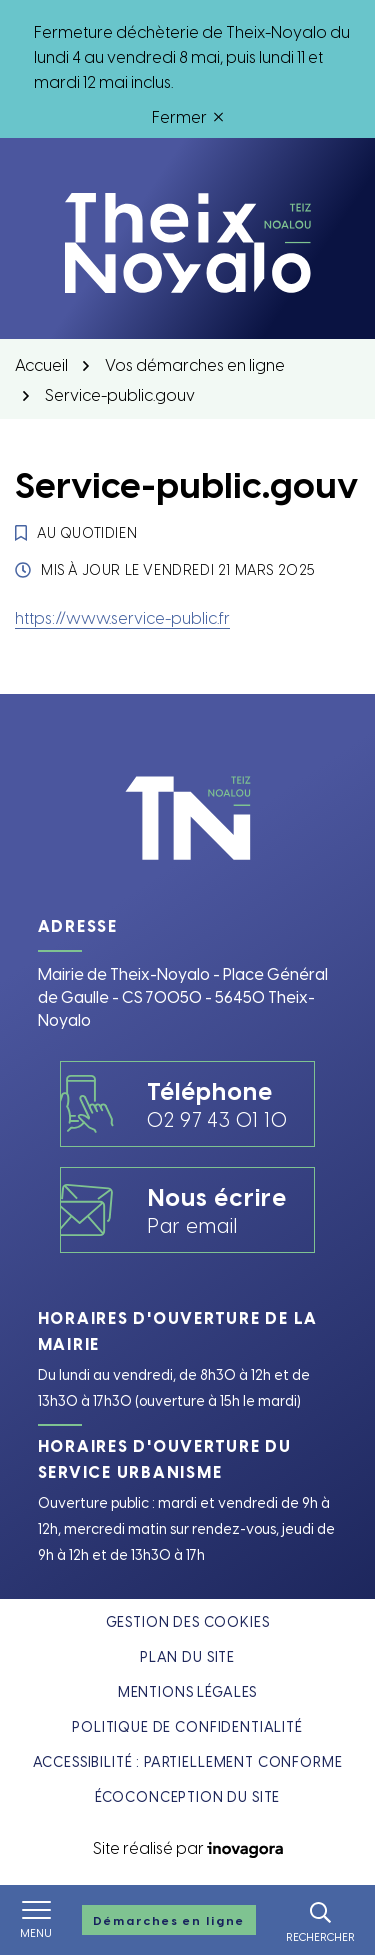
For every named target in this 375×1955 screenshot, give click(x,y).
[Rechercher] (320, 1919)
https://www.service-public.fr (122, 617)
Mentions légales (187, 1691)
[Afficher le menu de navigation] (36, 1919)
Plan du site (187, 1656)
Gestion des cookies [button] (188, 1621)
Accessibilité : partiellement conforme (188, 1761)
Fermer (187, 116)
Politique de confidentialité (187, 1726)
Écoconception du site (188, 1796)
